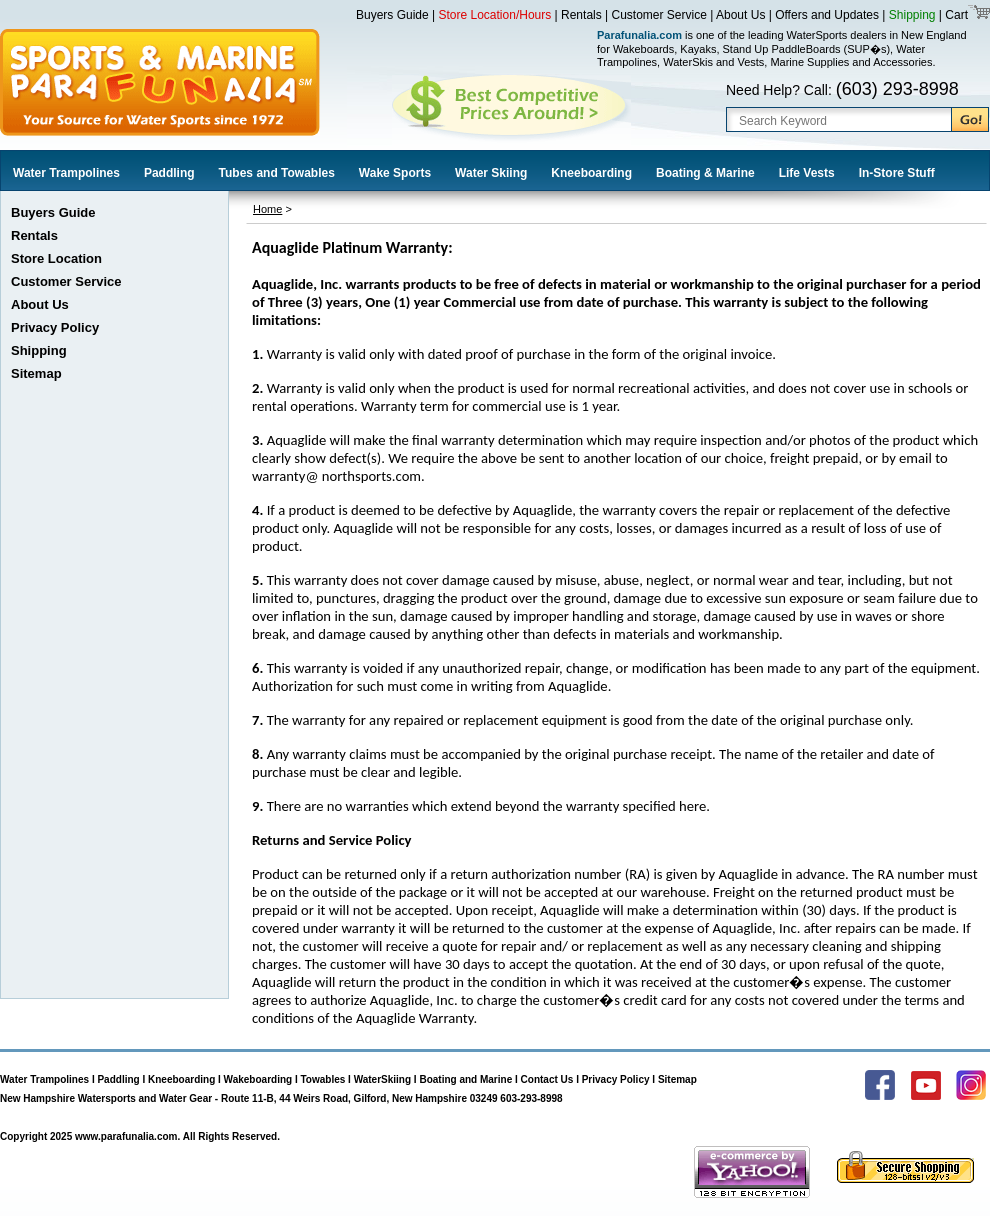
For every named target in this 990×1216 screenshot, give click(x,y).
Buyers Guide (392, 15)
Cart (955, 15)
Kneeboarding (591, 173)
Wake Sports (395, 173)
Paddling (169, 173)
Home (267, 209)
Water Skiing (491, 173)
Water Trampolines (66, 173)
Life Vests (807, 173)
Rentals (581, 15)
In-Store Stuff (897, 173)
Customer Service (659, 15)
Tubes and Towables (277, 173)
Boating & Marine (705, 173)
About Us (740, 15)
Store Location (56, 258)
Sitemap (36, 373)
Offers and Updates (828, 15)
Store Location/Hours (495, 15)
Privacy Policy (55, 327)
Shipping (912, 15)
